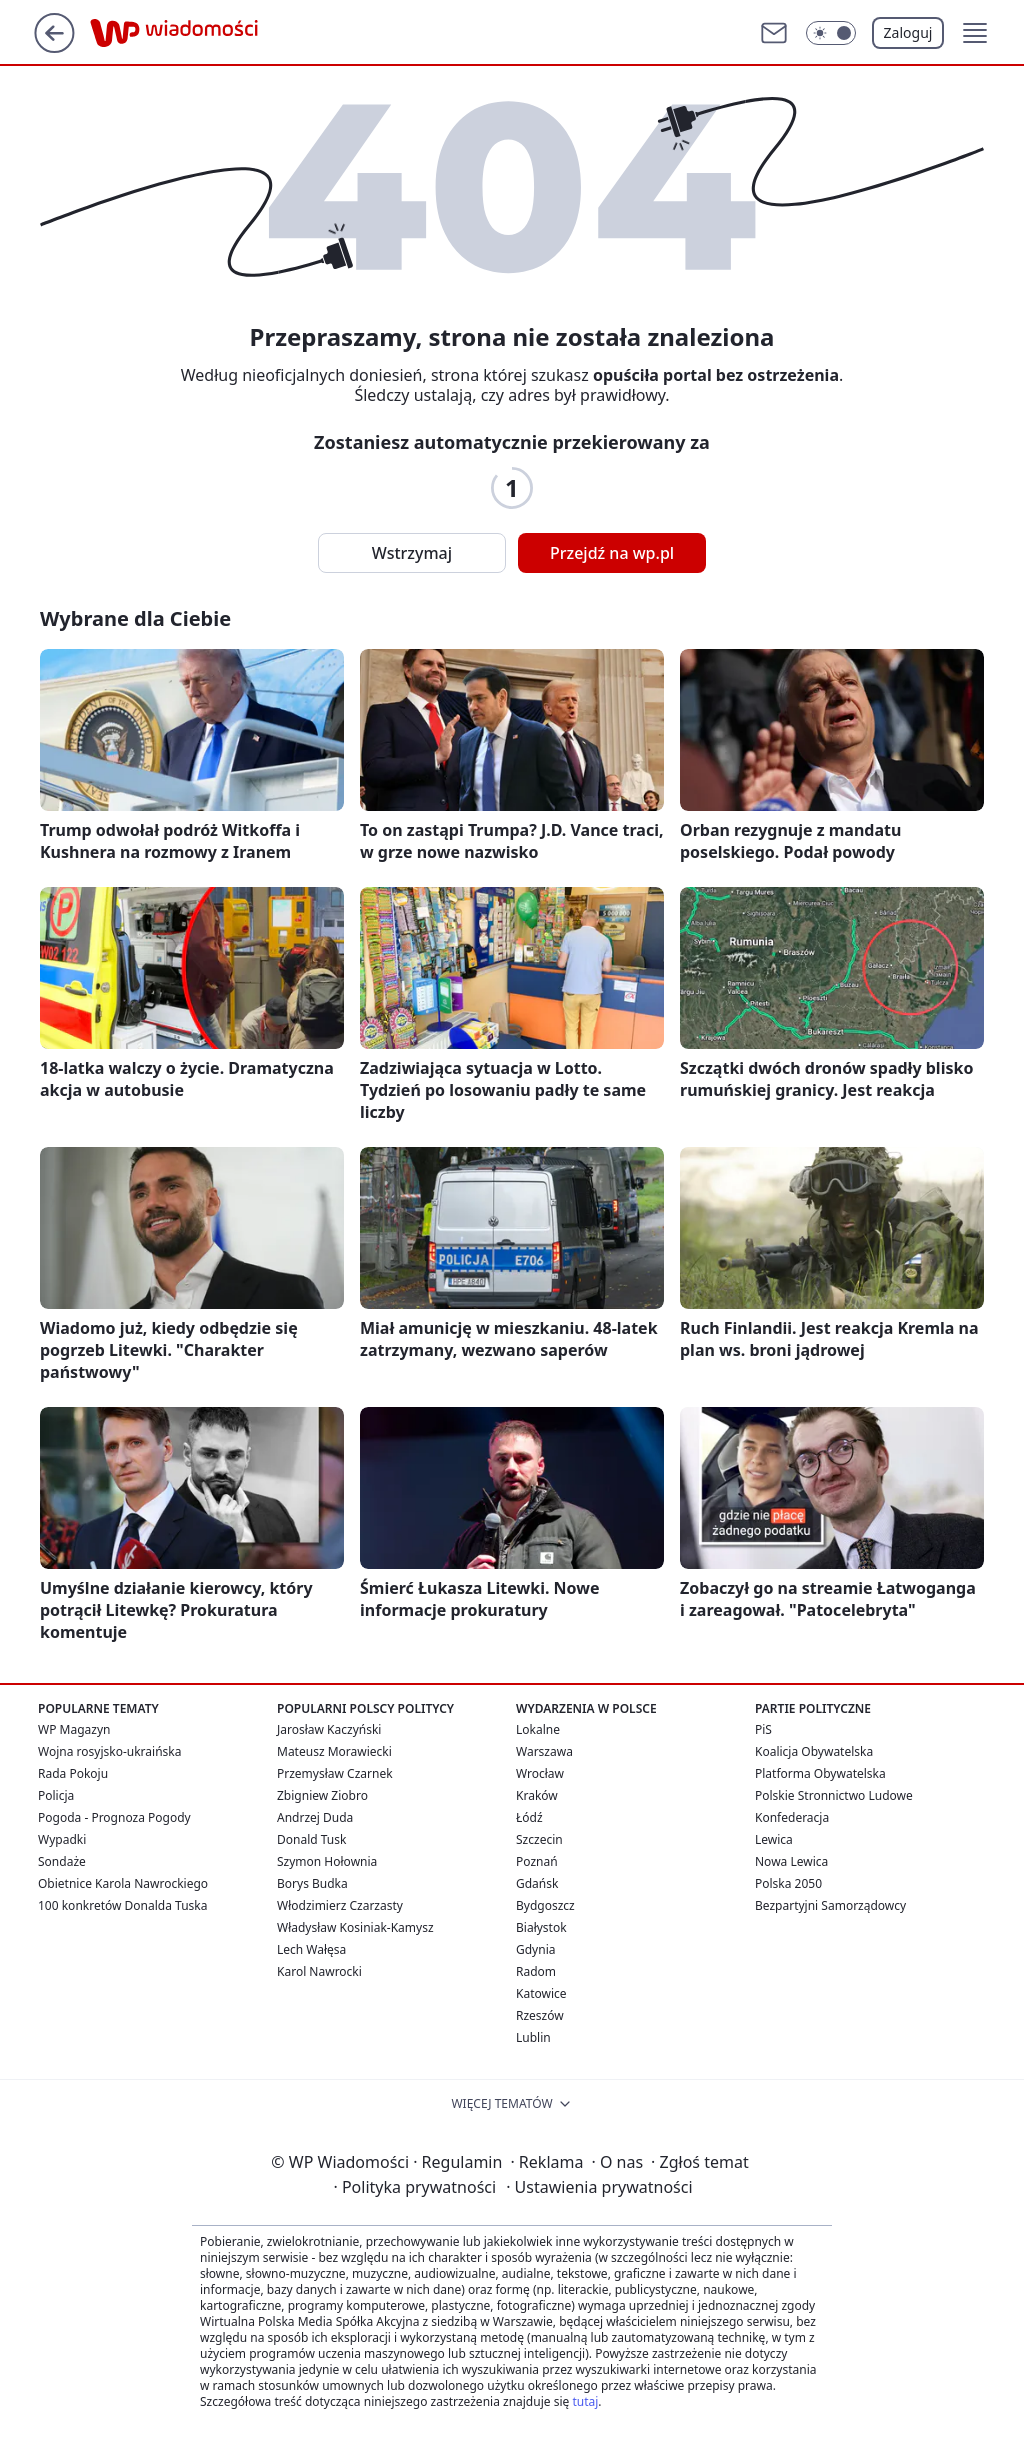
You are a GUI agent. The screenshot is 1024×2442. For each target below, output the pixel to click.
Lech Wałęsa (311, 1949)
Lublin (533, 2037)
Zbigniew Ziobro (322, 1795)
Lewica (774, 1839)
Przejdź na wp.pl (612, 553)
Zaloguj (908, 32)
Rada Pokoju (73, 1773)
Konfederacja (792, 1817)
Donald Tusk (311, 1839)
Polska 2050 (788, 1883)
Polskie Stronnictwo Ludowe (834, 1795)
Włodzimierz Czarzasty (340, 1905)
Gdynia (535, 1949)
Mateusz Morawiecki (334, 1751)
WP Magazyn (74, 1729)
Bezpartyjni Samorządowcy (830, 1905)
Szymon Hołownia (327, 1861)
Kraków (537, 1795)
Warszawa (544, 1751)
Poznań (537, 1861)
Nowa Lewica (791, 1861)
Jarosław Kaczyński (329, 1729)
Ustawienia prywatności (599, 2187)
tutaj (585, 2401)
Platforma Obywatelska (820, 1773)
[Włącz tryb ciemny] (831, 33)
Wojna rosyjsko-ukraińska (109, 1751)
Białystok (541, 1927)
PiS (763, 1729)
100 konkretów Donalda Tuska (122, 1905)
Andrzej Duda (315, 1817)
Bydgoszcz (545, 1905)
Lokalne (538, 1729)
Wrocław (540, 1773)
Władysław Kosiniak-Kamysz (355, 1927)
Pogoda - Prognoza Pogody (114, 1817)
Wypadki (62, 1839)
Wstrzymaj (412, 553)
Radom (536, 1971)
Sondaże (62, 1861)
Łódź (529, 1817)
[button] (975, 33)
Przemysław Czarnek (335, 1773)
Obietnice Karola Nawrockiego (123, 1883)
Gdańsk (537, 1883)
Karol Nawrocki (319, 1971)
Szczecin (539, 1839)
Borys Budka (312, 1883)
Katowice (541, 1993)
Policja (56, 1795)
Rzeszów (540, 2015)
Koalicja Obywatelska (814, 1751)
